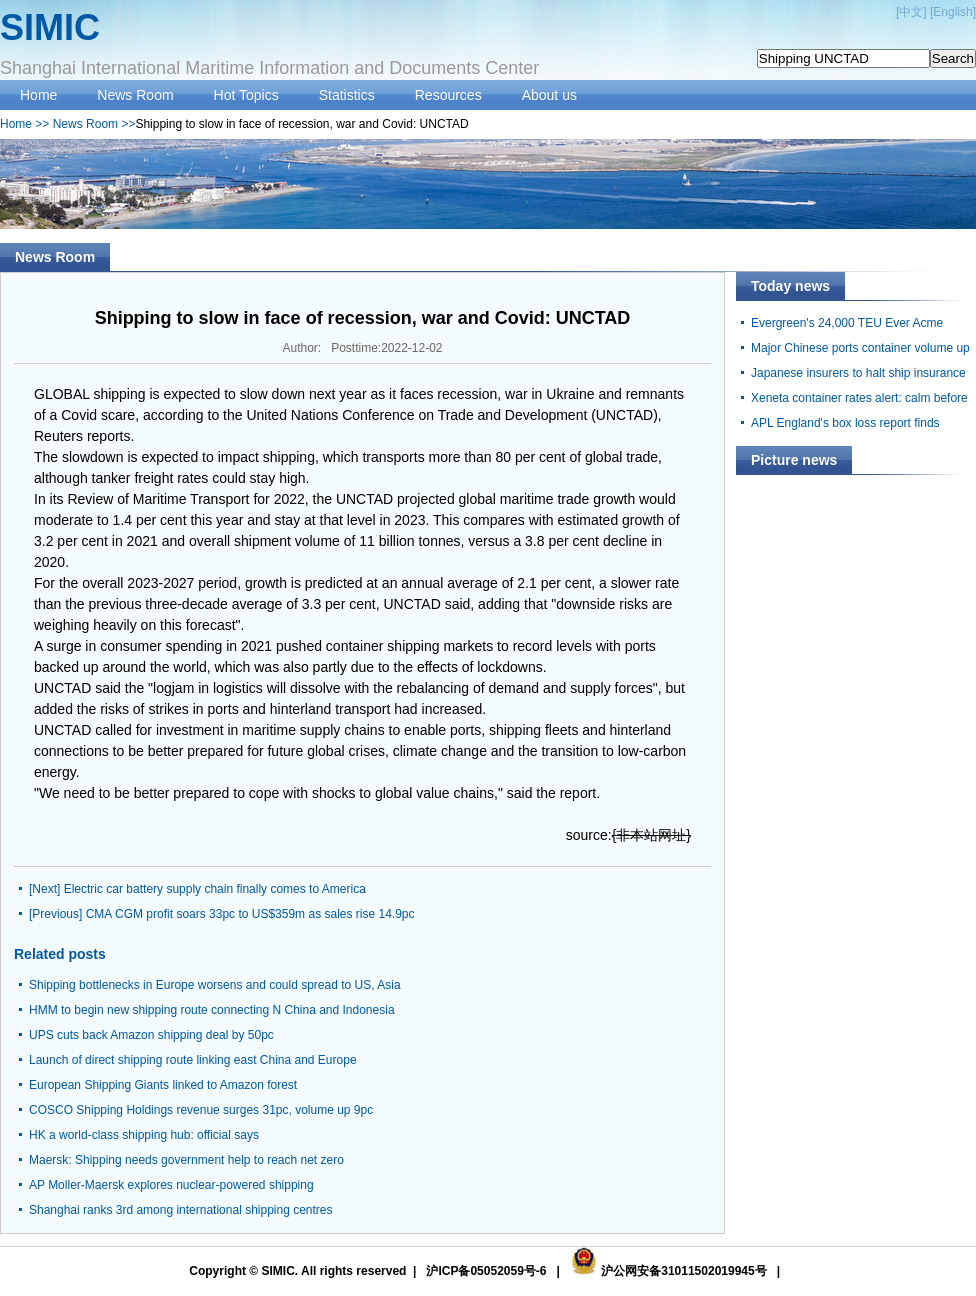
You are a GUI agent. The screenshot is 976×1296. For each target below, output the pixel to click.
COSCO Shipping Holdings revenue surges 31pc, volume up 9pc (201, 1110)
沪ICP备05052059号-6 (486, 1271)
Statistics (347, 95)
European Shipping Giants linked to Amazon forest (163, 1085)
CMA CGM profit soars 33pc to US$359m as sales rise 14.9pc (250, 914)
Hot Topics (246, 95)
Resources (448, 95)
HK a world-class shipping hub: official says (144, 1135)
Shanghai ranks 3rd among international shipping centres (181, 1210)
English (952, 12)
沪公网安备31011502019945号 (683, 1271)
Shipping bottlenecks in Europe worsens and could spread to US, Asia (215, 985)
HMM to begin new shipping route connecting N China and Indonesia (212, 1010)
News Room (135, 95)
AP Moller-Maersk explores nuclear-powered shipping (171, 1185)
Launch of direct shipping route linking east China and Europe (193, 1060)
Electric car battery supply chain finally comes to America (215, 889)
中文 (911, 12)
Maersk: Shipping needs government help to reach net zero (186, 1160)
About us (549, 95)
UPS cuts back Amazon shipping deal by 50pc (151, 1035)
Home (38, 95)
